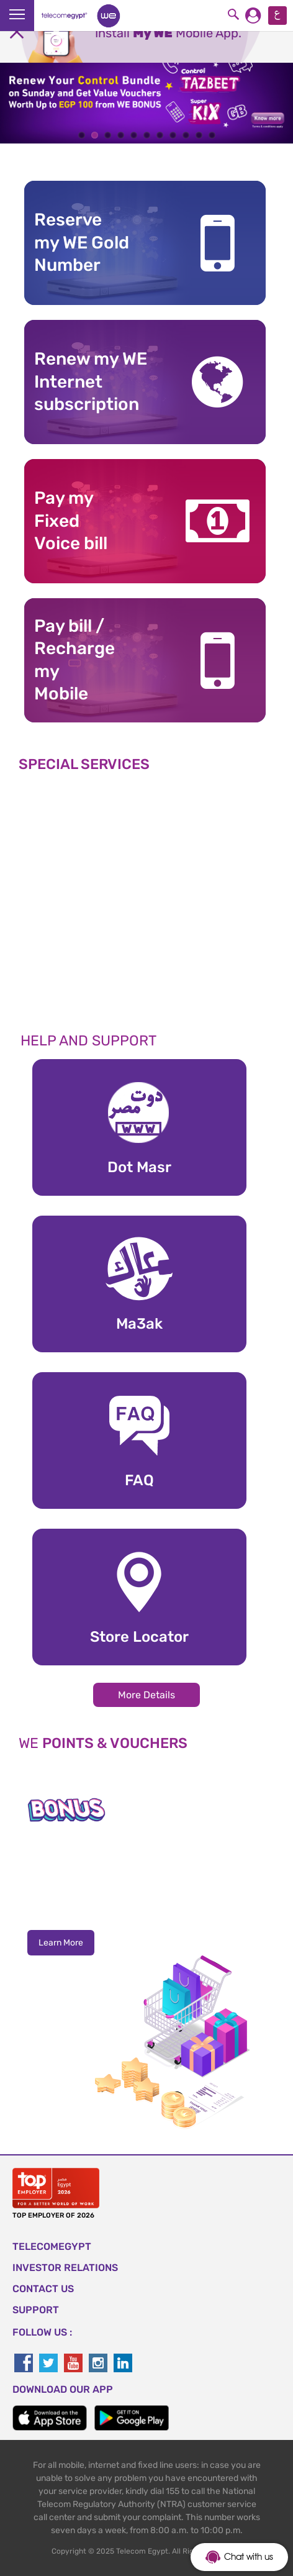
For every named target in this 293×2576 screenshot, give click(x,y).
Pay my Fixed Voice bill (70, 520)
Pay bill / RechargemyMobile (74, 660)
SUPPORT (35, 2310)
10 (199, 135)
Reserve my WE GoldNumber (81, 242)
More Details (146, 1695)
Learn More (60, 1942)
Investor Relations (65, 2267)
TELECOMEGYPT (51, 2246)
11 (212, 135)
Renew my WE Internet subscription (90, 381)
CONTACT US (43, 2289)
